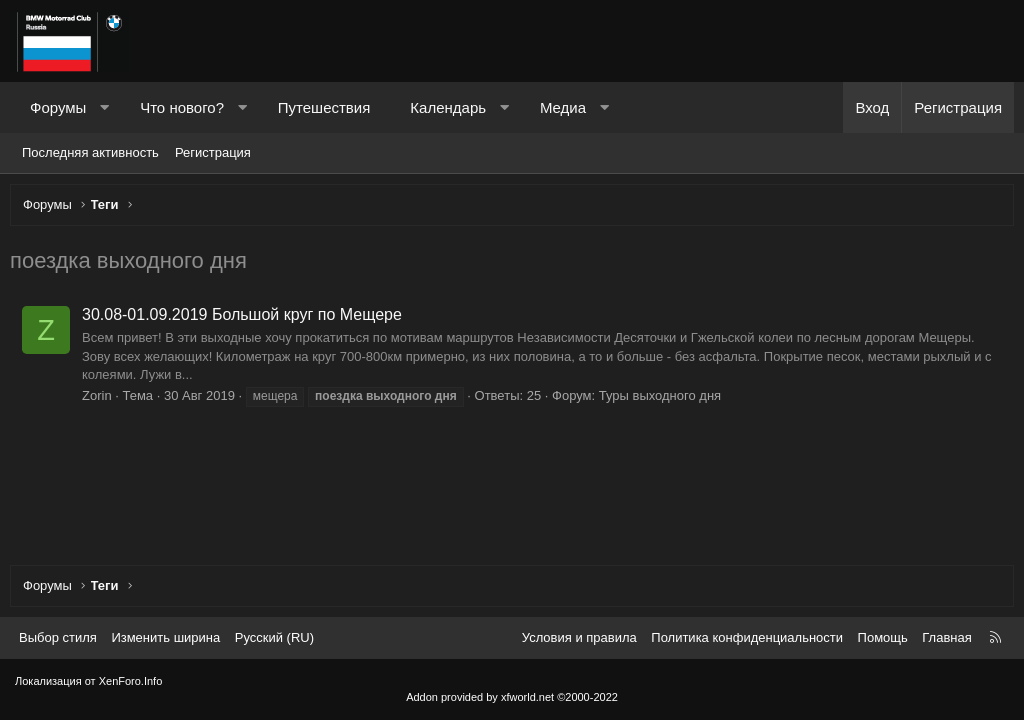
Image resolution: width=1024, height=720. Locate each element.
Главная (946, 637)
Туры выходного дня (665, 400)
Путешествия (324, 107)
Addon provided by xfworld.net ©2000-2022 (512, 697)
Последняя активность (90, 152)
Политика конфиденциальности (747, 637)
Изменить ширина (165, 637)
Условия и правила (579, 637)
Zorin (102, 400)
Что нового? (182, 107)
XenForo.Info (131, 681)
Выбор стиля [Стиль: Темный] (58, 637)
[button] (104, 107)
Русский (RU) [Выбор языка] (274, 637)
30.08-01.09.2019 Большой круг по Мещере (247, 319)
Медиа (563, 107)
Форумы (58, 107)
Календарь (448, 107)
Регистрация (213, 152)
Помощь (883, 637)
